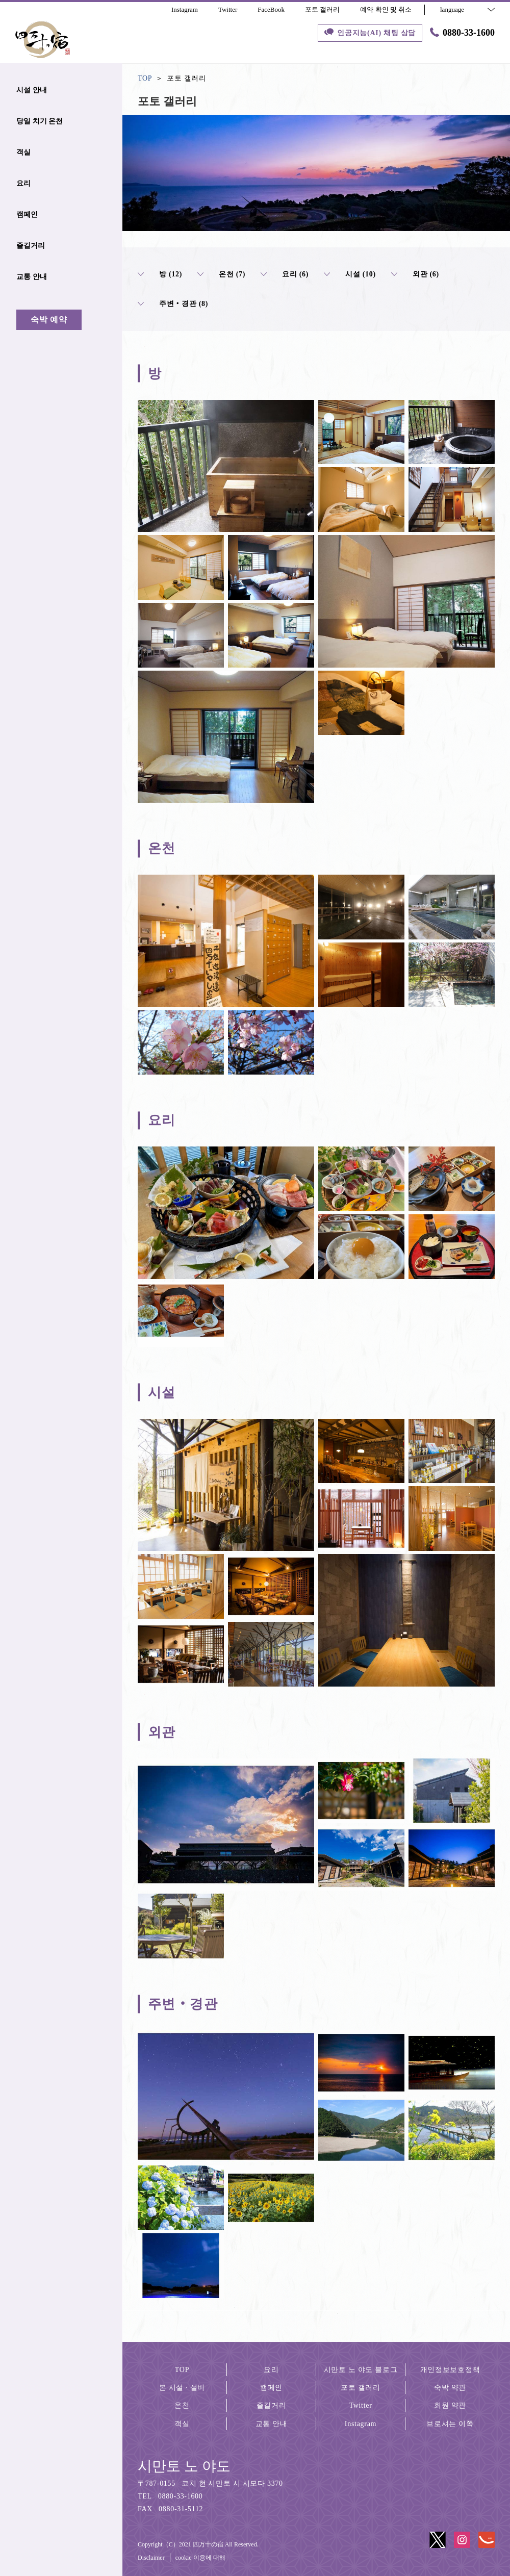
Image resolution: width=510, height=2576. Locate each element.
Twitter (360, 2405)
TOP (182, 2370)
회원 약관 (450, 2405)
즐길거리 (272, 2405)
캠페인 (271, 2387)
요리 (271, 2370)
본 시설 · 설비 (182, 2387)
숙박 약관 (450, 2387)
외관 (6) (415, 274)
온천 (181, 2405)
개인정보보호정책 (450, 2370)
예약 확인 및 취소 (386, 9)
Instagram (360, 2424)
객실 (181, 2424)
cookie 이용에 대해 (200, 2557)
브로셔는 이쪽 (449, 2424)
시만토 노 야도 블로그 (361, 2370)
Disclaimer (151, 2557)
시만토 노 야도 (184, 2466)
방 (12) (160, 274)
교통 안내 (272, 2424)
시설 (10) (350, 274)
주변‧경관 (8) (173, 304)
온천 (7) (221, 274)
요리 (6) (285, 274)
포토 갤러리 (360, 2387)
